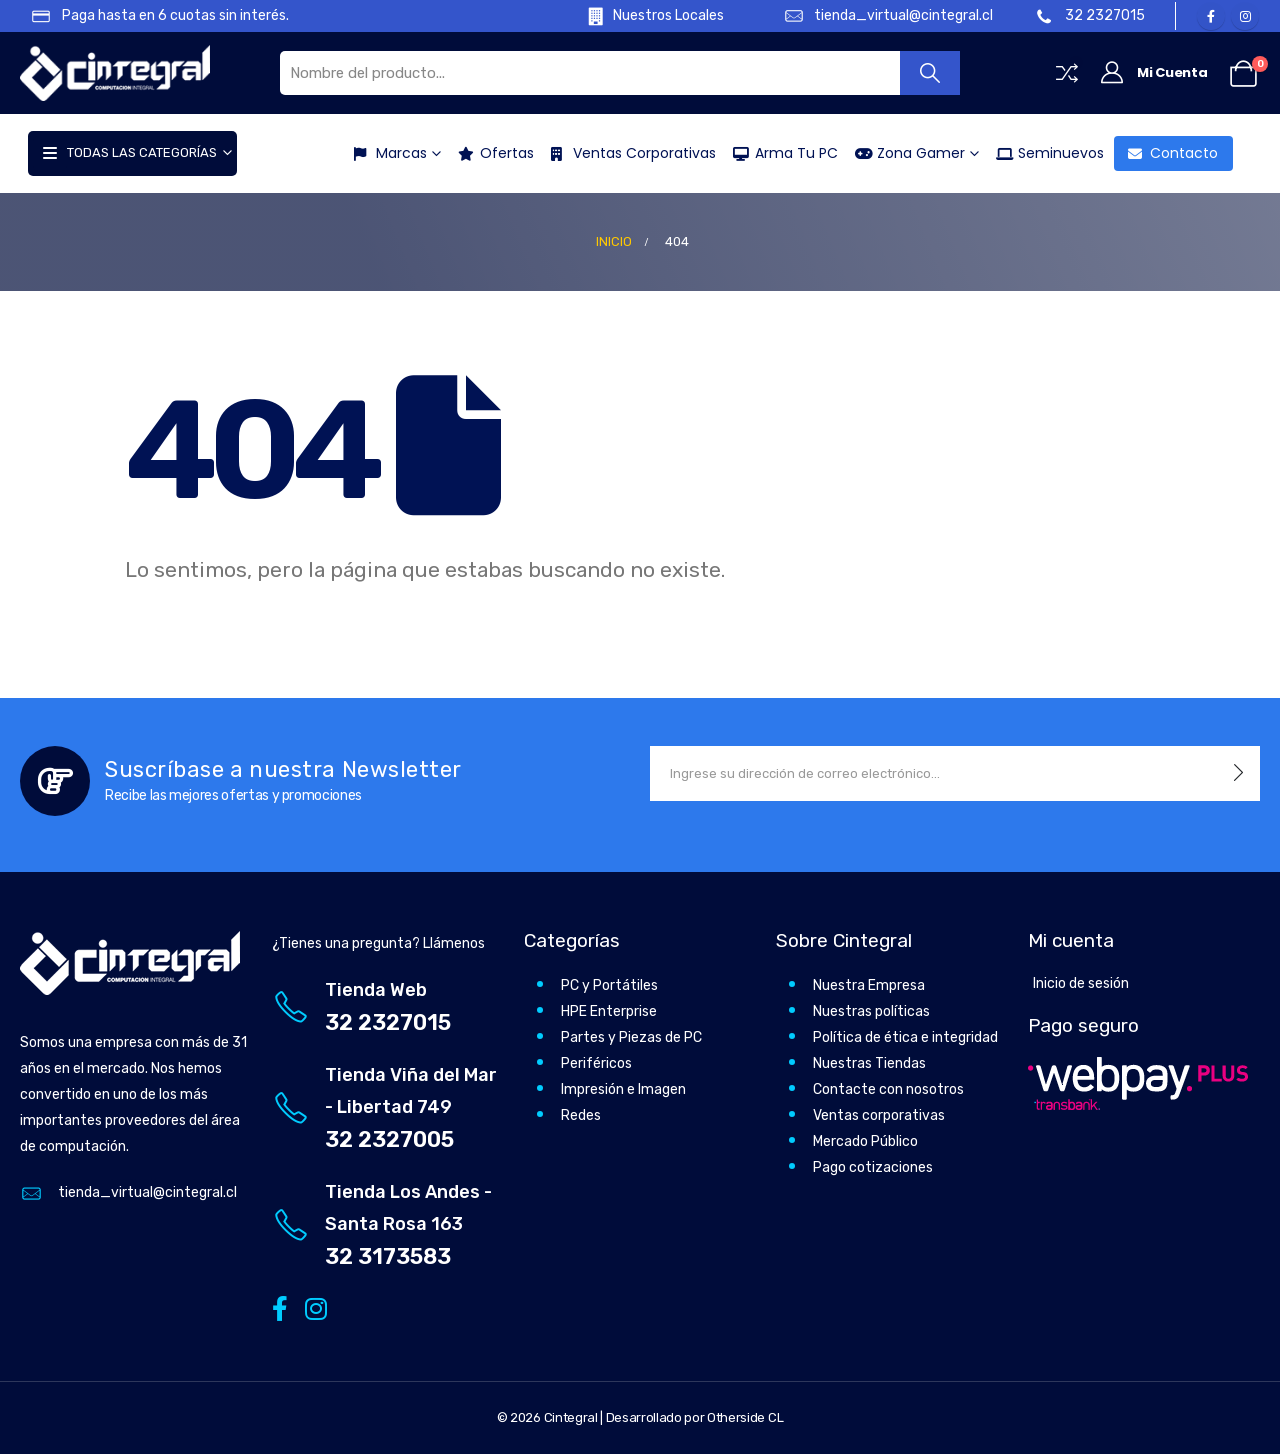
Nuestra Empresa (869, 985)
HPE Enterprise (609, 1011)
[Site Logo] (115, 72)
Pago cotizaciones (873, 1167)
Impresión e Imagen (623, 1089)
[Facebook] (1211, 16)
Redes (581, 1115)
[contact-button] (1238, 773)
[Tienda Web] (388, 1006)
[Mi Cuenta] (1153, 73)
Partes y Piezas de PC (631, 1037)
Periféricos (596, 1063)
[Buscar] (930, 73)
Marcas (384, 153)
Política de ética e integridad (905, 1037)
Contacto (1167, 153)
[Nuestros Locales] (641, 16)
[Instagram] (1245, 16)
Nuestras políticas (871, 1011)
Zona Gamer (904, 153)
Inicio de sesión (1081, 983)
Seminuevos (1044, 153)
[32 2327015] (1092, 16)
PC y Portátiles (609, 985)
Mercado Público (865, 1141)
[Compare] (1067, 73)
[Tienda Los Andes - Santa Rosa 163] (388, 1224)
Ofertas (490, 153)
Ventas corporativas (879, 1115)
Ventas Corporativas (627, 153)
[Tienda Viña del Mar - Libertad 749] (388, 1107)
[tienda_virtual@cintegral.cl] (879, 16)
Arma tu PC (779, 153)
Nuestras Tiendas (869, 1063)
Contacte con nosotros (888, 1089)
